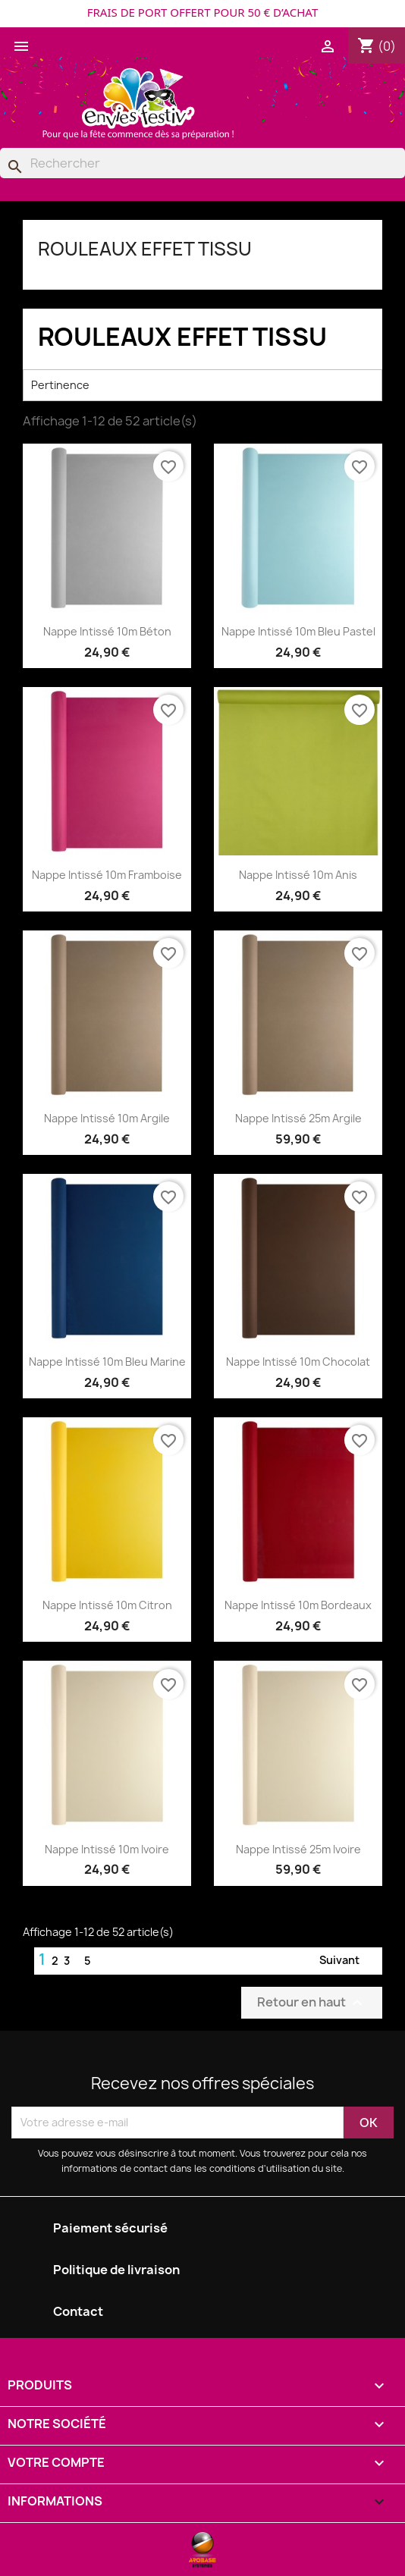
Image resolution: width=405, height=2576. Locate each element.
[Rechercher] (202, 163)
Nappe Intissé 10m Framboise (107, 875)
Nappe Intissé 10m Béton (107, 631)
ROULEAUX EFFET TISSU (145, 249)
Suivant (348, 1961)
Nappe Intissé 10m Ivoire (107, 1849)
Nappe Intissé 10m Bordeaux (298, 1605)
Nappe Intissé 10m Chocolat (298, 1361)
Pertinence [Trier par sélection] (202, 385)
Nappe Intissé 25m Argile (298, 1118)
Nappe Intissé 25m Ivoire (298, 1849)
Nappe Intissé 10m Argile (107, 1118)
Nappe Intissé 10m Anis (298, 875)
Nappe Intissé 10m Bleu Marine (107, 1361)
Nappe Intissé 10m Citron (107, 1605)
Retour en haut (311, 2002)
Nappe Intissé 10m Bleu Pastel (298, 631)
